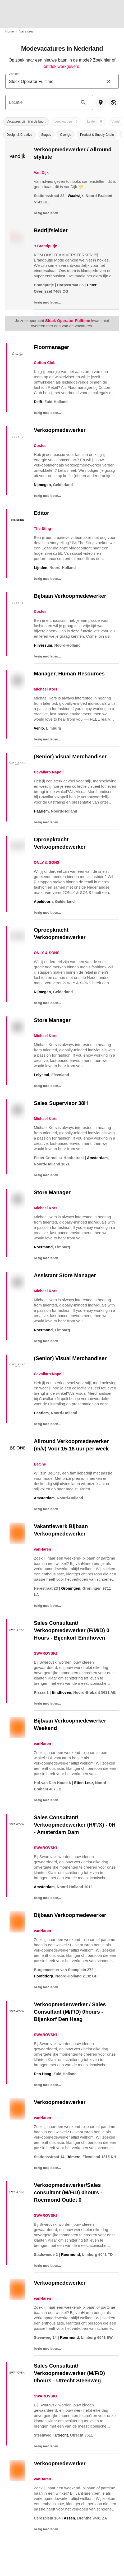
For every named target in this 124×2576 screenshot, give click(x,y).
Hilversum (43, 645)
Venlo (39, 728)
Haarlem (41, 811)
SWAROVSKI (45, 1653)
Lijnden (40, 568)
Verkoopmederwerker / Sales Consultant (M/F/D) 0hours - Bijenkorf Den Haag (70, 2011)
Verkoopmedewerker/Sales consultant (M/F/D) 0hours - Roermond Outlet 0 (68, 2192)
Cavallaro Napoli (48, 772)
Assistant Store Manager (65, 1275)
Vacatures (26, 31)
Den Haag (42, 2074)
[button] (26, 121)
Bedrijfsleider (51, 230)
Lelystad (41, 1075)
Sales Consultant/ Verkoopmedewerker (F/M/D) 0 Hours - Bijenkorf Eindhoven (71, 1630)
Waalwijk (76, 196)
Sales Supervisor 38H (61, 1103)
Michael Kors (45, 689)
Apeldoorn (43, 901)
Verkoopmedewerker (60, 430)
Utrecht (61, 2435)
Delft (38, 402)
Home (9, 31)
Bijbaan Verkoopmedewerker (70, 596)
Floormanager (51, 347)
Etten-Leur (83, 1783)
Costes (40, 446)
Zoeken (14, 74)
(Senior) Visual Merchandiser (70, 756)
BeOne (40, 1464)
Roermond (43, 1247)
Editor (41, 513)
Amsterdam (97, 1158)
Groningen (70, 1588)
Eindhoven (61, 1692)
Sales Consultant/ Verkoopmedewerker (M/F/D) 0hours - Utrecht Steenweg (69, 2373)
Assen (69, 2518)
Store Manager (52, 1020)
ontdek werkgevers (61, 66)
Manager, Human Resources (69, 673)
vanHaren (42, 1549)
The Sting (42, 528)
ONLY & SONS (46, 862)
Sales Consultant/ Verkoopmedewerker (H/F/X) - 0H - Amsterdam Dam (75, 1824)
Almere (73, 2157)
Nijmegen (42, 485)
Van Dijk (41, 172)
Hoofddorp (43, 1976)
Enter (92, 285)
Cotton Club (45, 363)
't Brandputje (45, 246)
